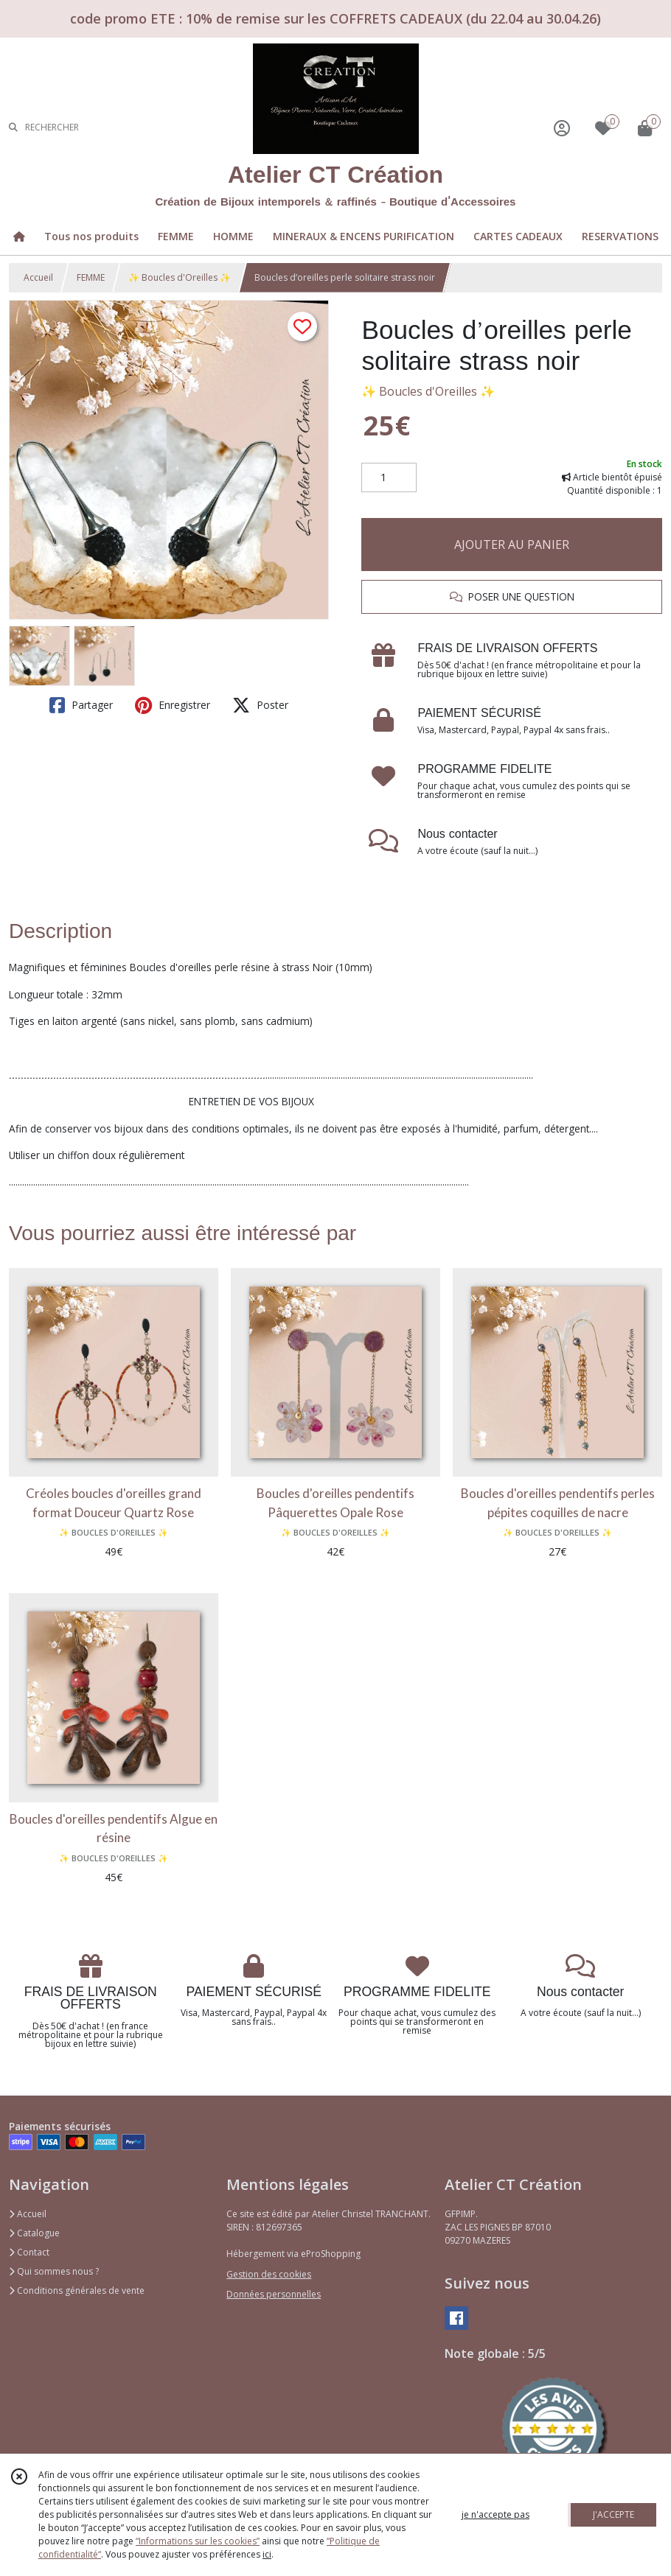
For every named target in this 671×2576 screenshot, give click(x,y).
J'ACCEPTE (613, 2514)
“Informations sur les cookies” (198, 2541)
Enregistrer (172, 705)
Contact (29, 2252)
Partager (81, 705)
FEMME (91, 277)
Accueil (38, 277)
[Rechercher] (13, 127)
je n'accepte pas (495, 2514)
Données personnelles (273, 2294)
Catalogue (34, 2233)
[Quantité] (389, 477)
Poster (260, 705)
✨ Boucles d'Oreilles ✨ (179, 277)
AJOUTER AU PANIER (511, 544)
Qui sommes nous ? (54, 2271)
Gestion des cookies (268, 2274)
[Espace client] (562, 128)
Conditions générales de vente (77, 2290)
